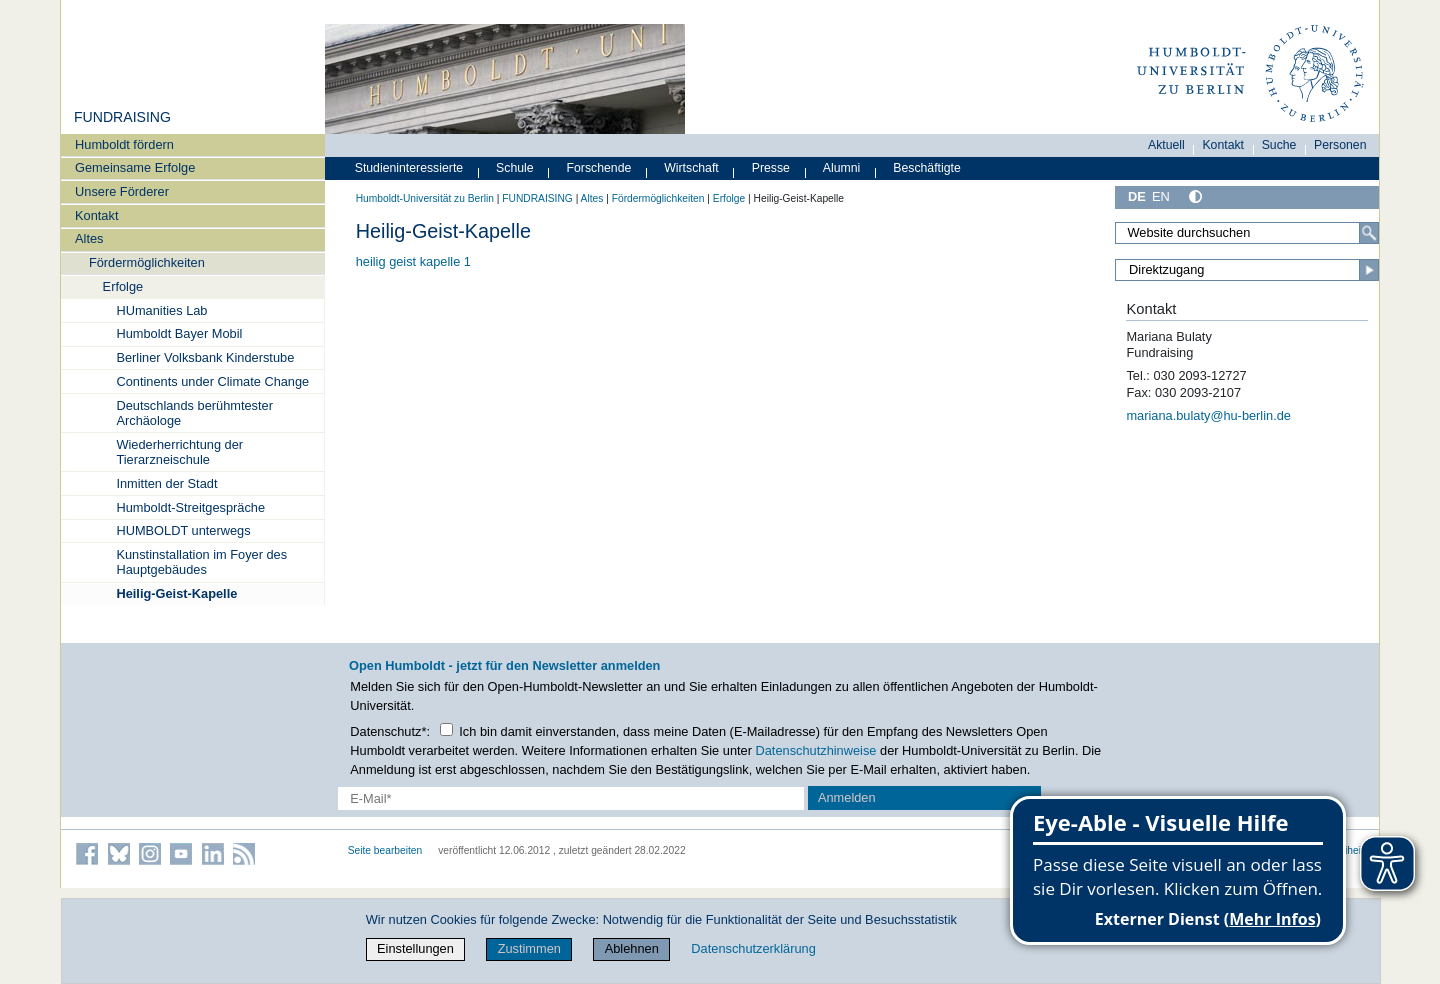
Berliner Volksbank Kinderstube (205, 357)
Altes (89, 238)
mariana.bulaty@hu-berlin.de (1208, 415)
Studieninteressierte (409, 168)
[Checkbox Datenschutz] (446, 729)
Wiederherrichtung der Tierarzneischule (179, 452)
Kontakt (96, 215)
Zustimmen (529, 948)
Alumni (842, 168)
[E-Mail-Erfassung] (571, 798)
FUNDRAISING (122, 117)
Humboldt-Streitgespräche (190, 507)
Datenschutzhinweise (816, 750)
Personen (1340, 145)
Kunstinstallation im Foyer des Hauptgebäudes (201, 562)
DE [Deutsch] (1137, 196)
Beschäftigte (927, 168)
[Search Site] (1247, 233)
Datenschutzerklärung (753, 948)
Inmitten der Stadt (166, 483)
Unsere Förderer (122, 191)
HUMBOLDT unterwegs (183, 530)
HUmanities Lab (161, 310)
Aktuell (1166, 145)
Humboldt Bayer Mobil (179, 333)
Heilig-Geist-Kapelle (176, 593)
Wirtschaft (691, 168)
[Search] (1369, 233)
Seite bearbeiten (385, 850)
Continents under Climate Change (212, 381)
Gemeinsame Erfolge (135, 167)
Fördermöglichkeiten (147, 262)
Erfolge (123, 286)
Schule (515, 168)
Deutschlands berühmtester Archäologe (194, 413)
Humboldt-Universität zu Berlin (425, 198)
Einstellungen (415, 948)
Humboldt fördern (124, 144)
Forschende (599, 168)
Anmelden (847, 797)
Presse (771, 168)
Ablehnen (632, 948)
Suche (1279, 145)
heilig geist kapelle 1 (413, 261)
